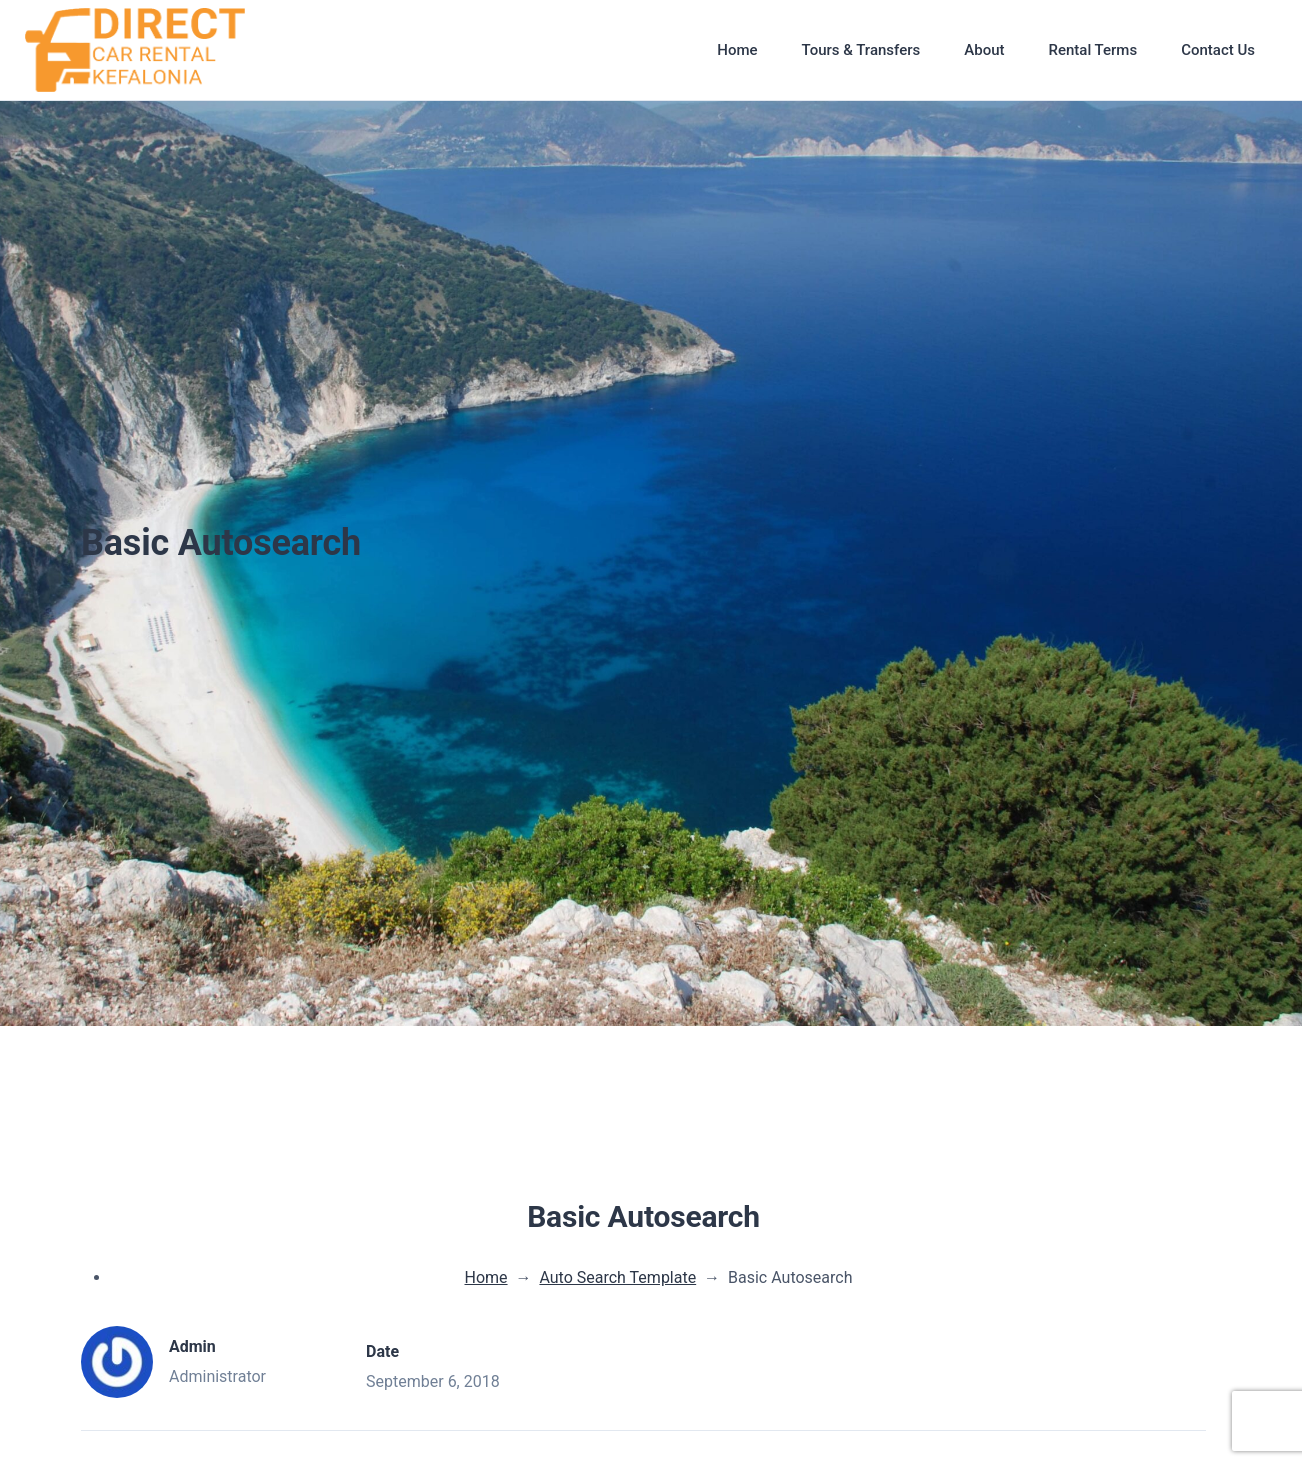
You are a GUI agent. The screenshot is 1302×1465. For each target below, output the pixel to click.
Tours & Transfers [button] (861, 50)
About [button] (984, 50)
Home (486, 1277)
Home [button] (737, 50)
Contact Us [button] (1218, 50)
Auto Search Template (617, 1277)
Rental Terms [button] (1092, 50)
